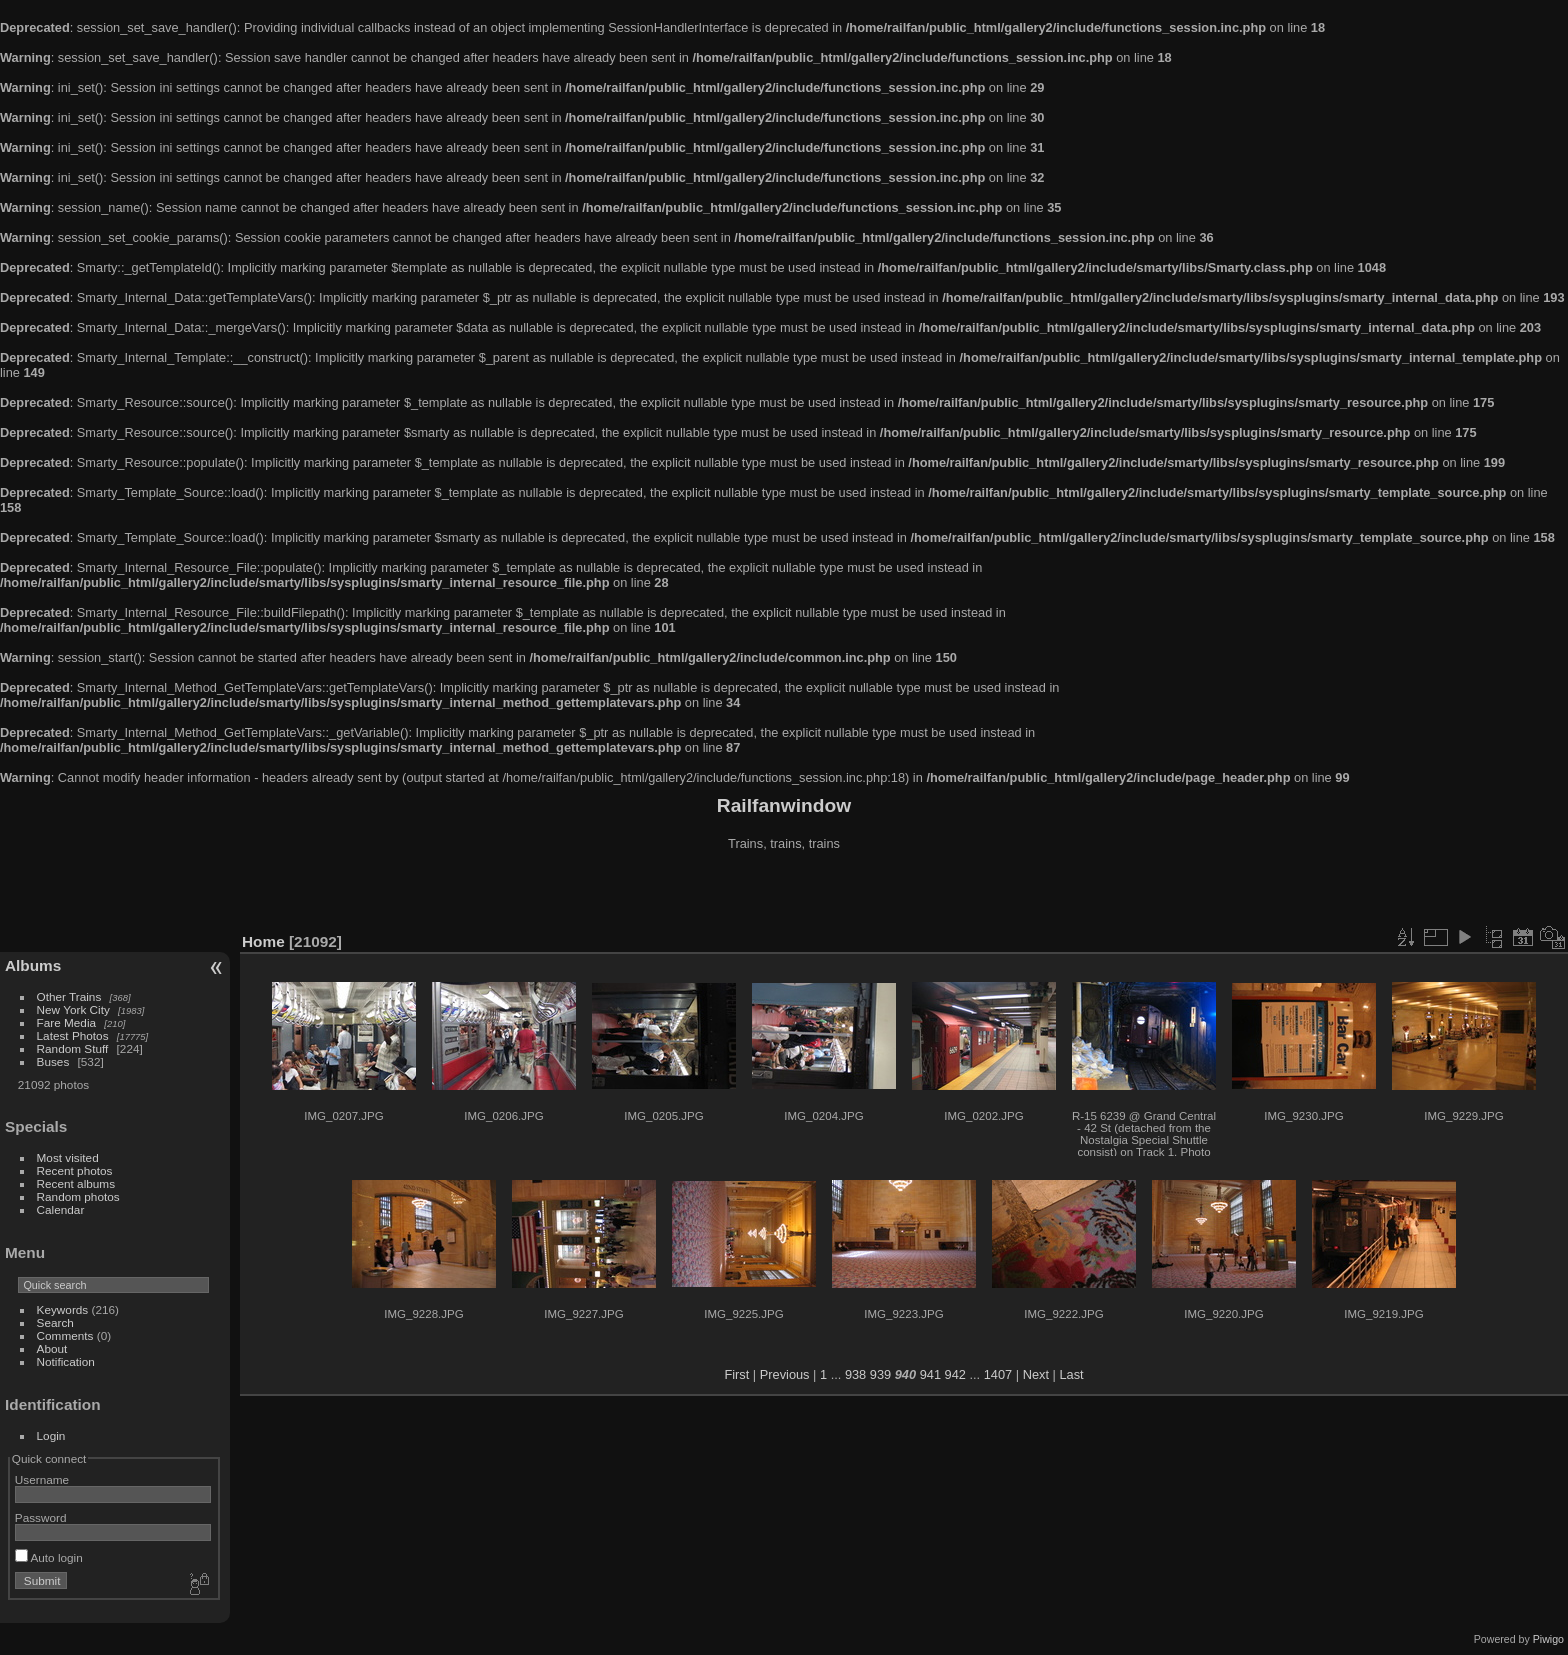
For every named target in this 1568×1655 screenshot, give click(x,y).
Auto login (49, 1557)
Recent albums (76, 1183)
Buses (53, 1061)
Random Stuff (73, 1048)
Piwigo (1548, 1639)
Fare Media (67, 1022)
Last (1071, 1374)
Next (1036, 1374)
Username (42, 1479)
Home (263, 941)
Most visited (68, 1157)
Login (51, 1435)
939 (880, 1374)
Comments (65, 1335)
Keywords (63, 1309)
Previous (785, 1374)
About (52, 1348)
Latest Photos (73, 1035)
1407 (998, 1374)
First (736, 1374)
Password (41, 1517)
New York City (73, 1009)
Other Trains (69, 996)
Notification (66, 1361)
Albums (33, 965)
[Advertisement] (784, 894)
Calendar (61, 1209)
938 (855, 1374)
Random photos (78, 1196)
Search (55, 1322)
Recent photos (75, 1170)
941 (930, 1374)
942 (955, 1374)
